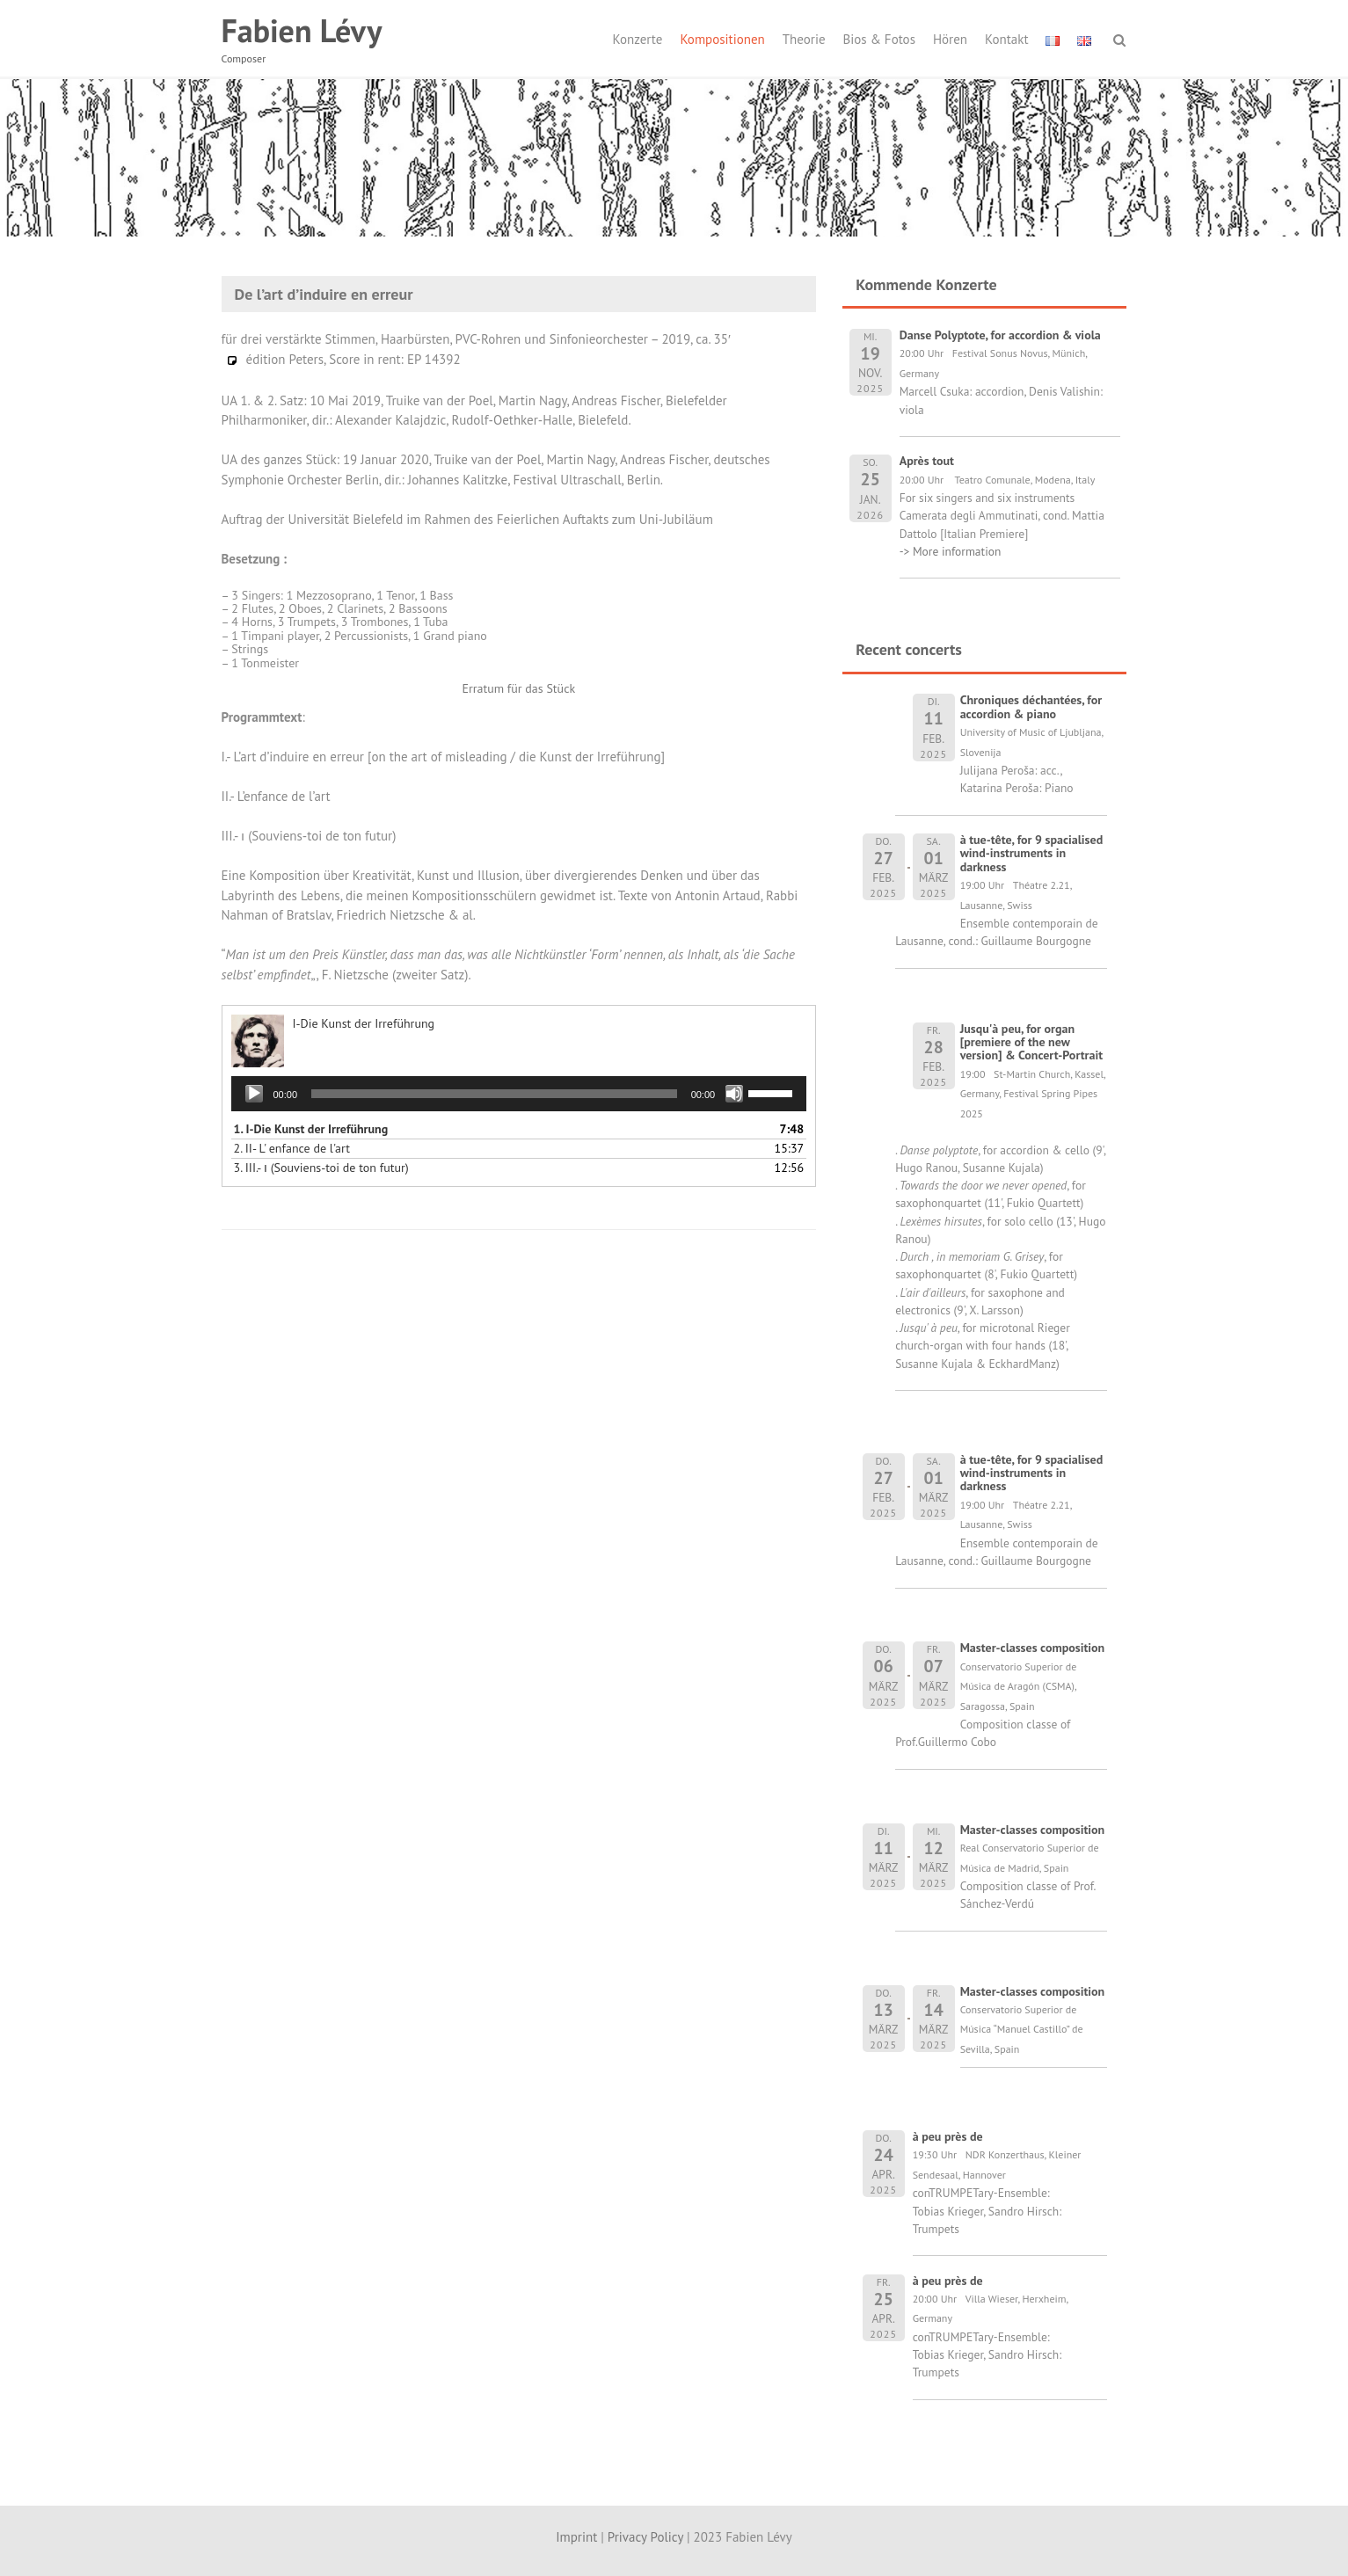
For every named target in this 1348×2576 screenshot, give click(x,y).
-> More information (951, 551)
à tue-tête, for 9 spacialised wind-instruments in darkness (1032, 853)
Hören (950, 39)
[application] (519, 1093)
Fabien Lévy (302, 30)
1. (311, 1129)
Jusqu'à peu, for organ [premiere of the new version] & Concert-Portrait (1031, 1042)
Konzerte (638, 39)
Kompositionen (722, 39)
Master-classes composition (1032, 1647)
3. (321, 1167)
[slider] (494, 1093)
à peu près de (948, 2136)
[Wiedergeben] (254, 1093)
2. (292, 1148)
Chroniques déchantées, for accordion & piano (1031, 706)
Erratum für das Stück (518, 688)
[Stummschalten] (734, 1093)
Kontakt (1006, 39)
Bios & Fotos (879, 39)
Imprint (576, 2537)
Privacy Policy (645, 2537)
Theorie (804, 39)
